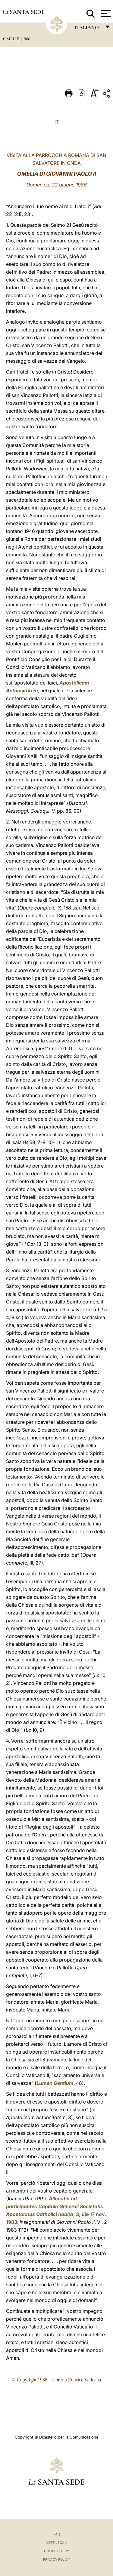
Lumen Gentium (55, 2083)
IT (57, 122)
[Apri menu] (105, 13)
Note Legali (56, 2543)
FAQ (56, 2534)
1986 (26, 39)
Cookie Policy (56, 2551)
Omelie (11, 39)
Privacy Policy (56, 2559)
